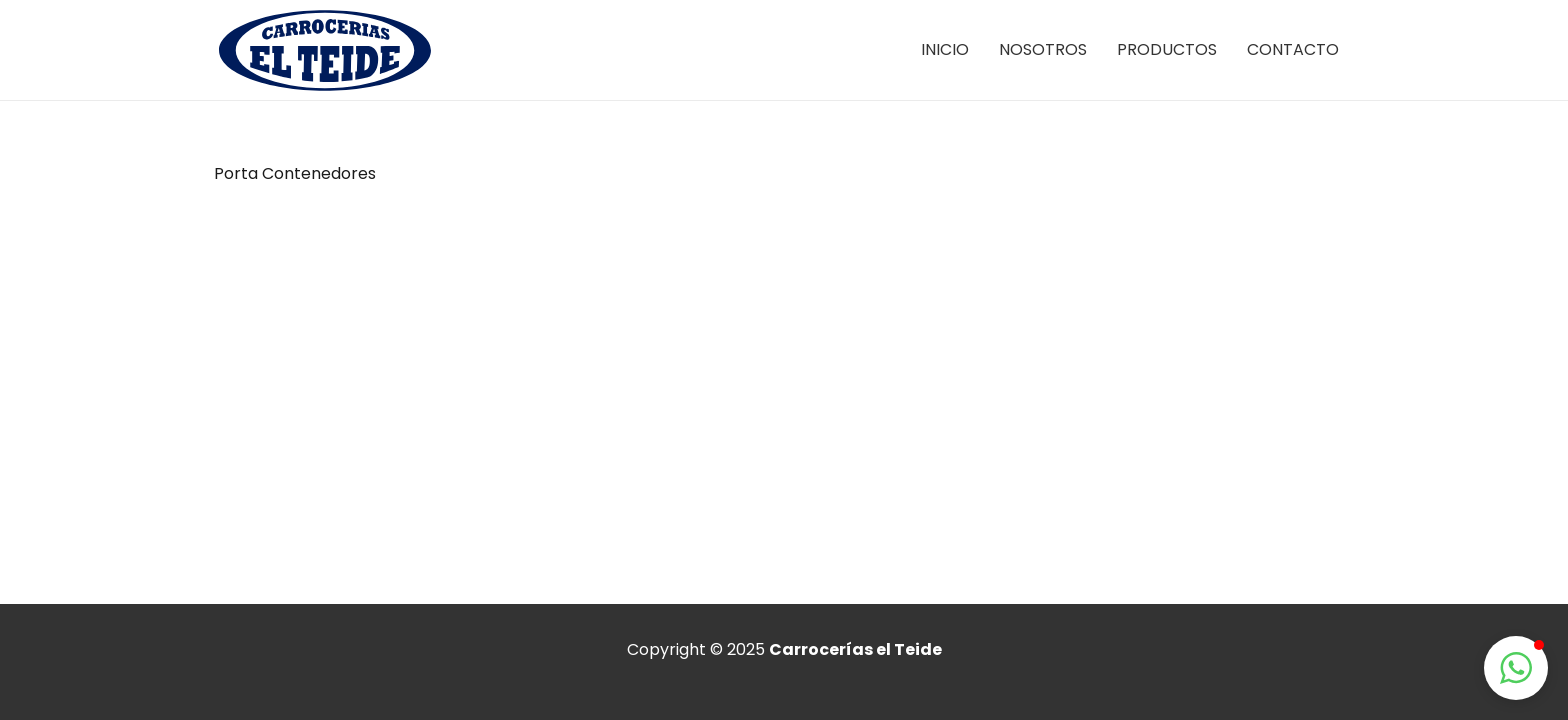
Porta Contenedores (295, 173)
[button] (1516, 668)
